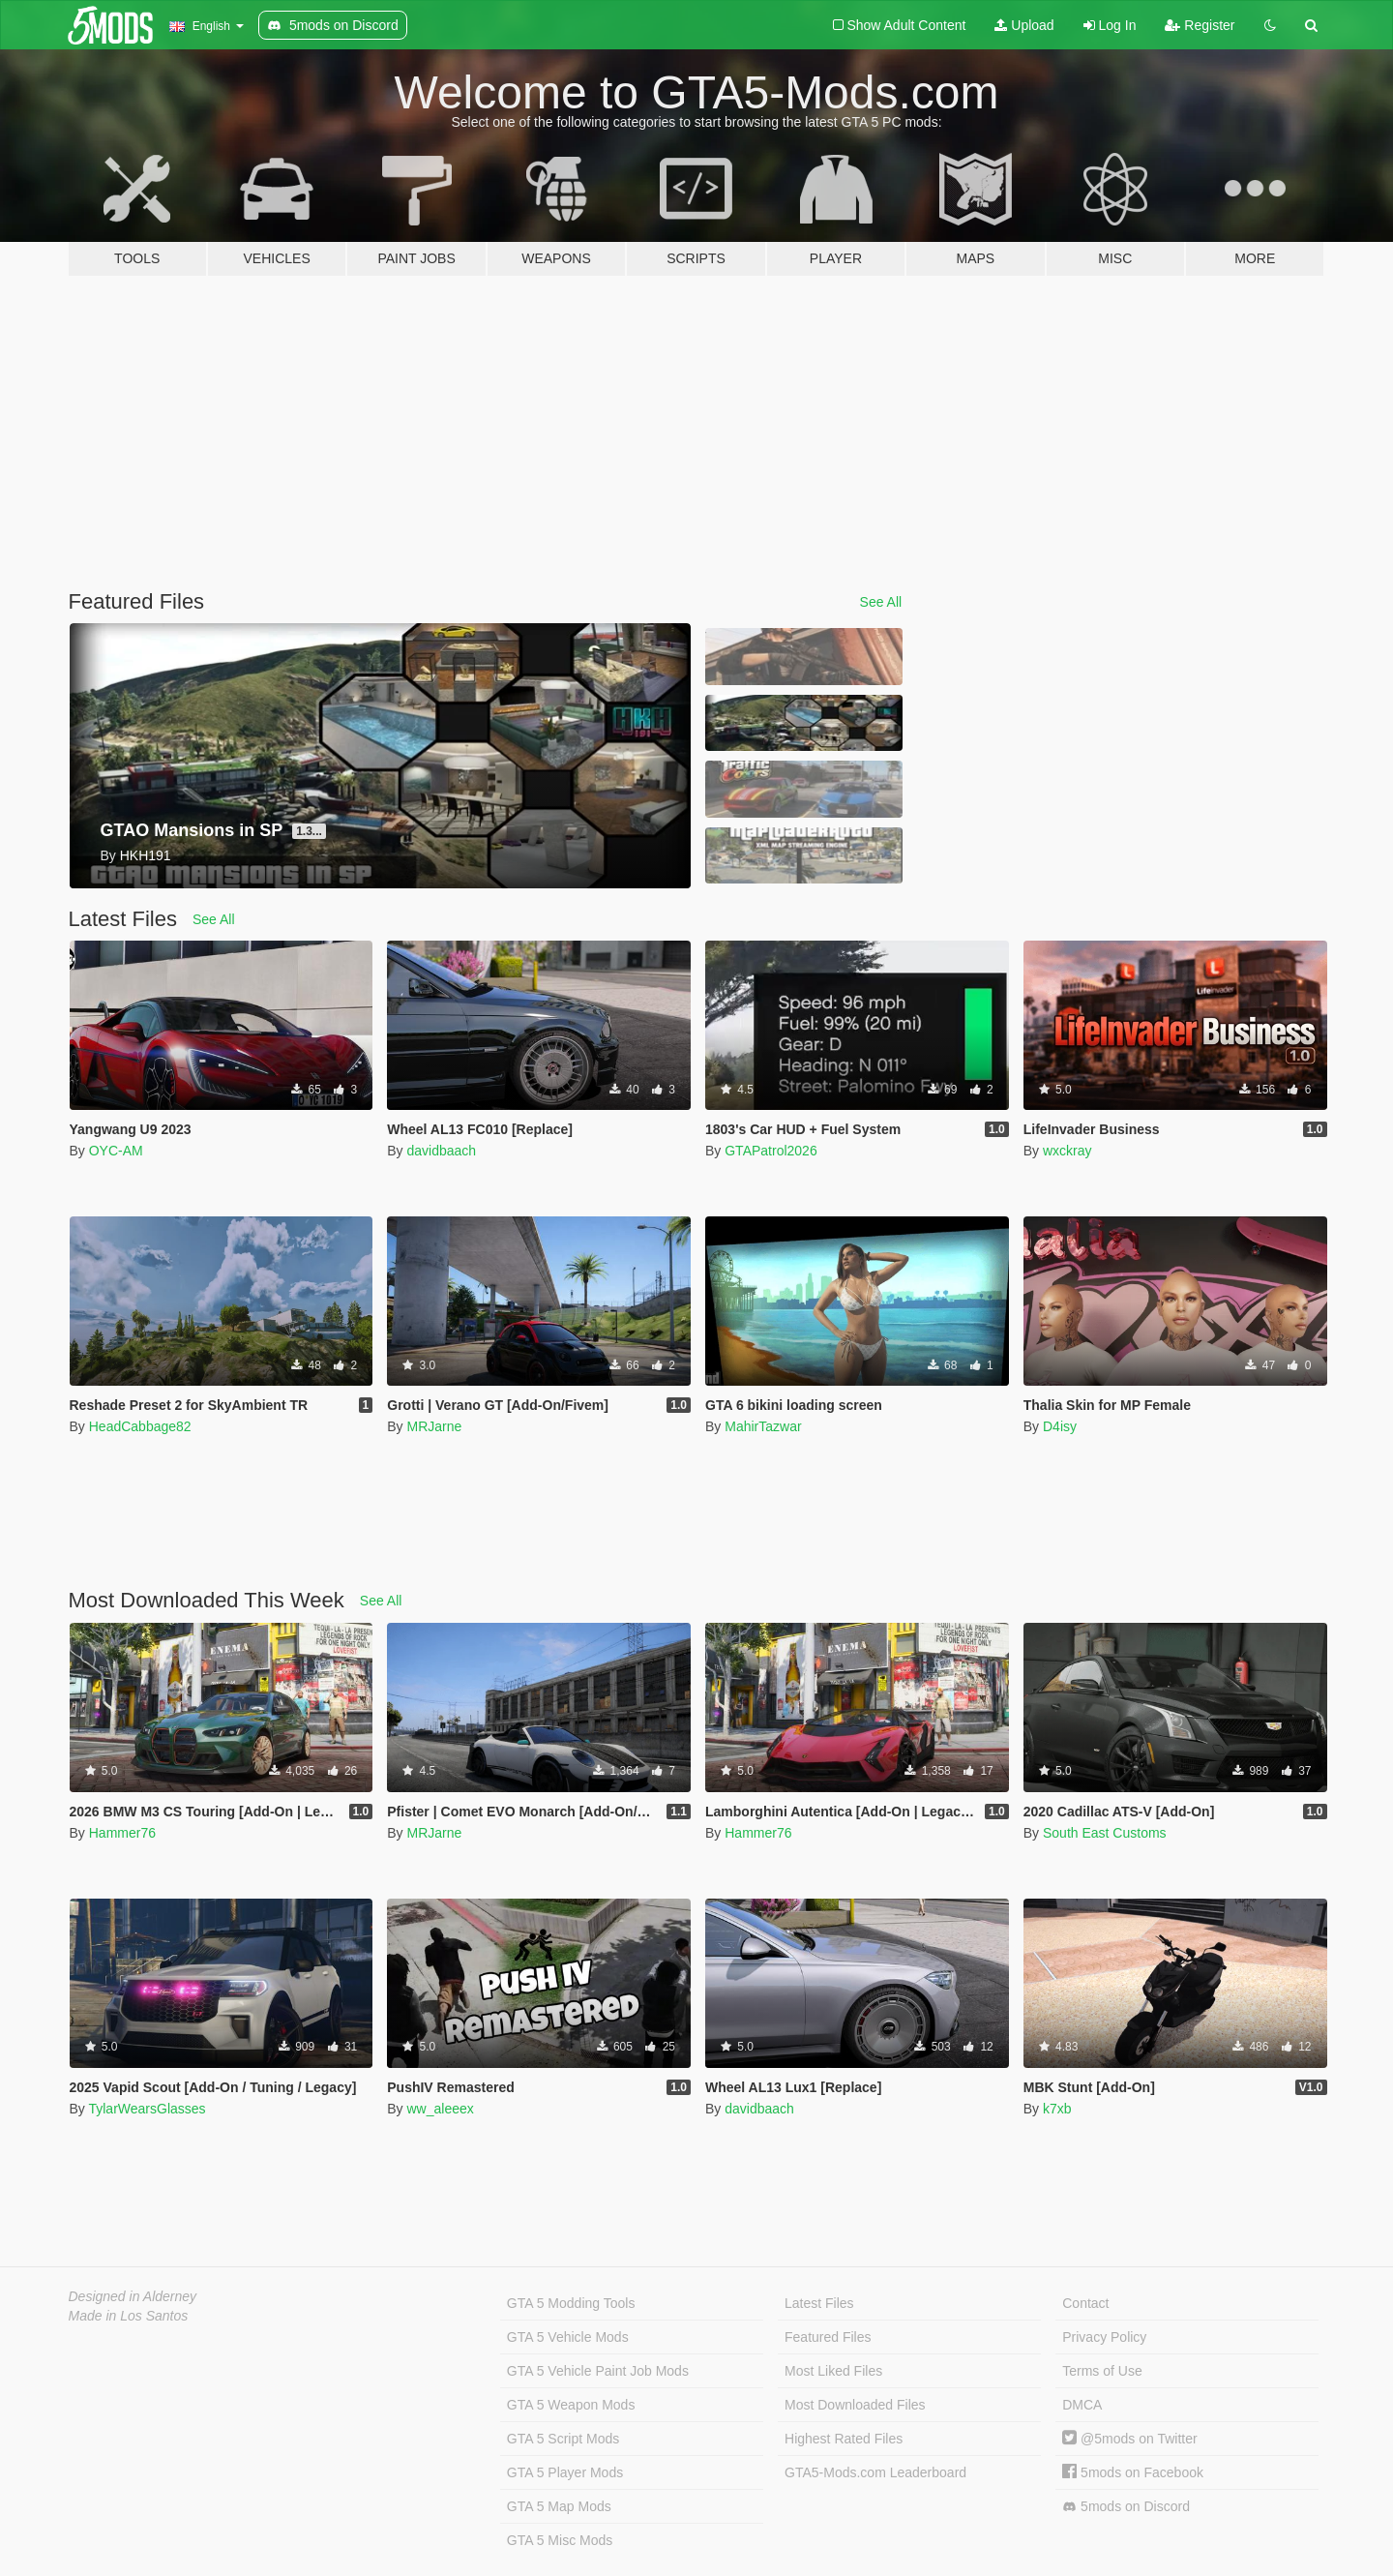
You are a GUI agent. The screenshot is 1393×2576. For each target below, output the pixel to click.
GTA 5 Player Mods (565, 2472)
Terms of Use (1101, 2371)
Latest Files (819, 2303)
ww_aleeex (439, 2108)
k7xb (1057, 2108)
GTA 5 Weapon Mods (571, 2404)
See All (881, 602)
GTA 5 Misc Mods (559, 2540)
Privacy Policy (1104, 2337)
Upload (1023, 25)
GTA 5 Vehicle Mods (568, 2337)
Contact (1085, 2303)
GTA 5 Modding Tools (571, 2303)
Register (1199, 25)
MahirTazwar (763, 1426)
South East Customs (1105, 1833)
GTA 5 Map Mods (559, 2506)
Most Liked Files (833, 2371)
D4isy (1060, 1426)
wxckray (1067, 1150)
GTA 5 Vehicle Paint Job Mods (598, 2371)
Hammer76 (122, 1833)
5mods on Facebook (1132, 2472)
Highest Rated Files (844, 2438)
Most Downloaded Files (855, 2404)
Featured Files (828, 2337)
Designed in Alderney (133, 2296)
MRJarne (433, 1426)
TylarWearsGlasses (146, 2108)
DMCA (1082, 2404)
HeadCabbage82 (140, 1426)
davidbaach (441, 1150)
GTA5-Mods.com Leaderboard (875, 2472)
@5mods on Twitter (1129, 2438)
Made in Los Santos (129, 2315)
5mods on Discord (1126, 2507)
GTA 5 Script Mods (563, 2438)
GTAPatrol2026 (770, 1150)
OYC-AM (116, 1150)
